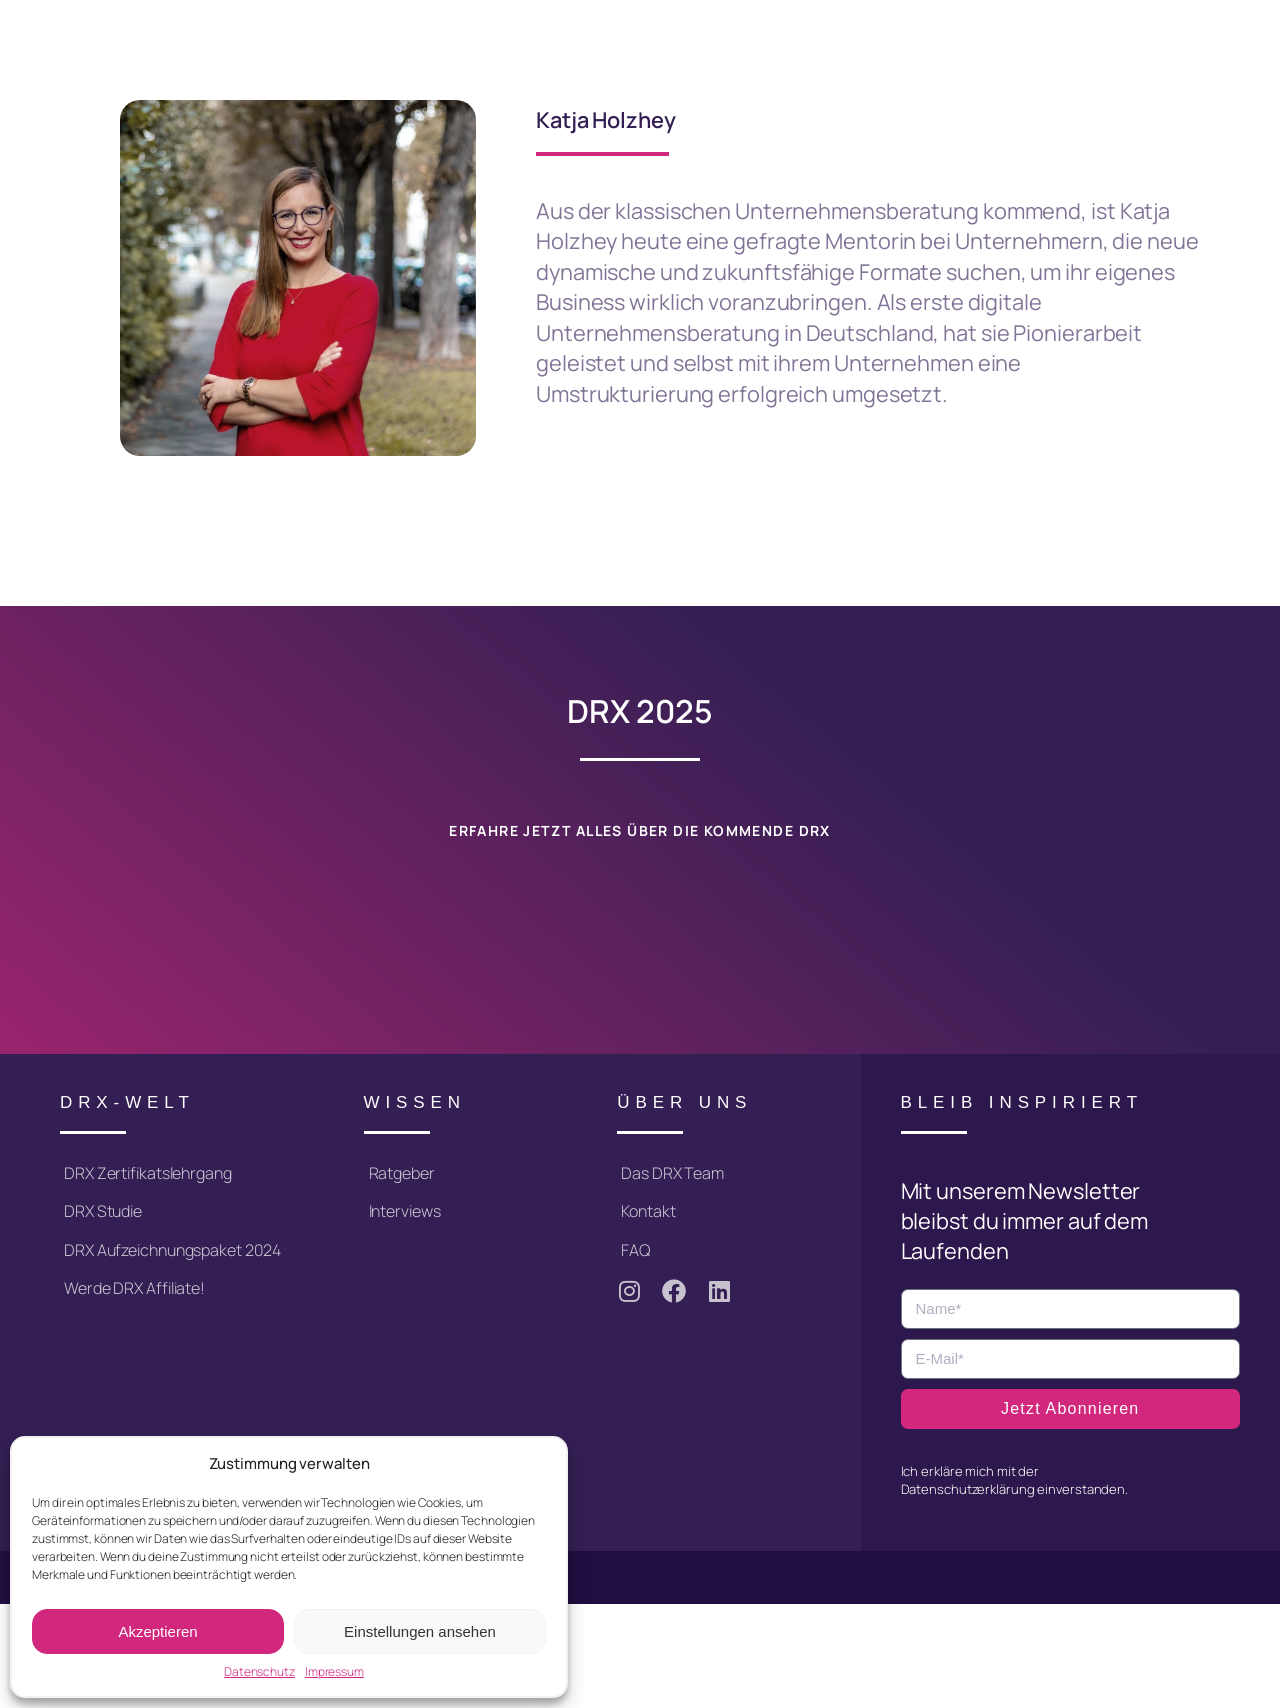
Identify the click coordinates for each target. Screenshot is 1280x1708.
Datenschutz (259, 1672)
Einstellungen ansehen (420, 1631)
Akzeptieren (157, 1631)
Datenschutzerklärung (968, 1489)
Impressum (334, 1672)
